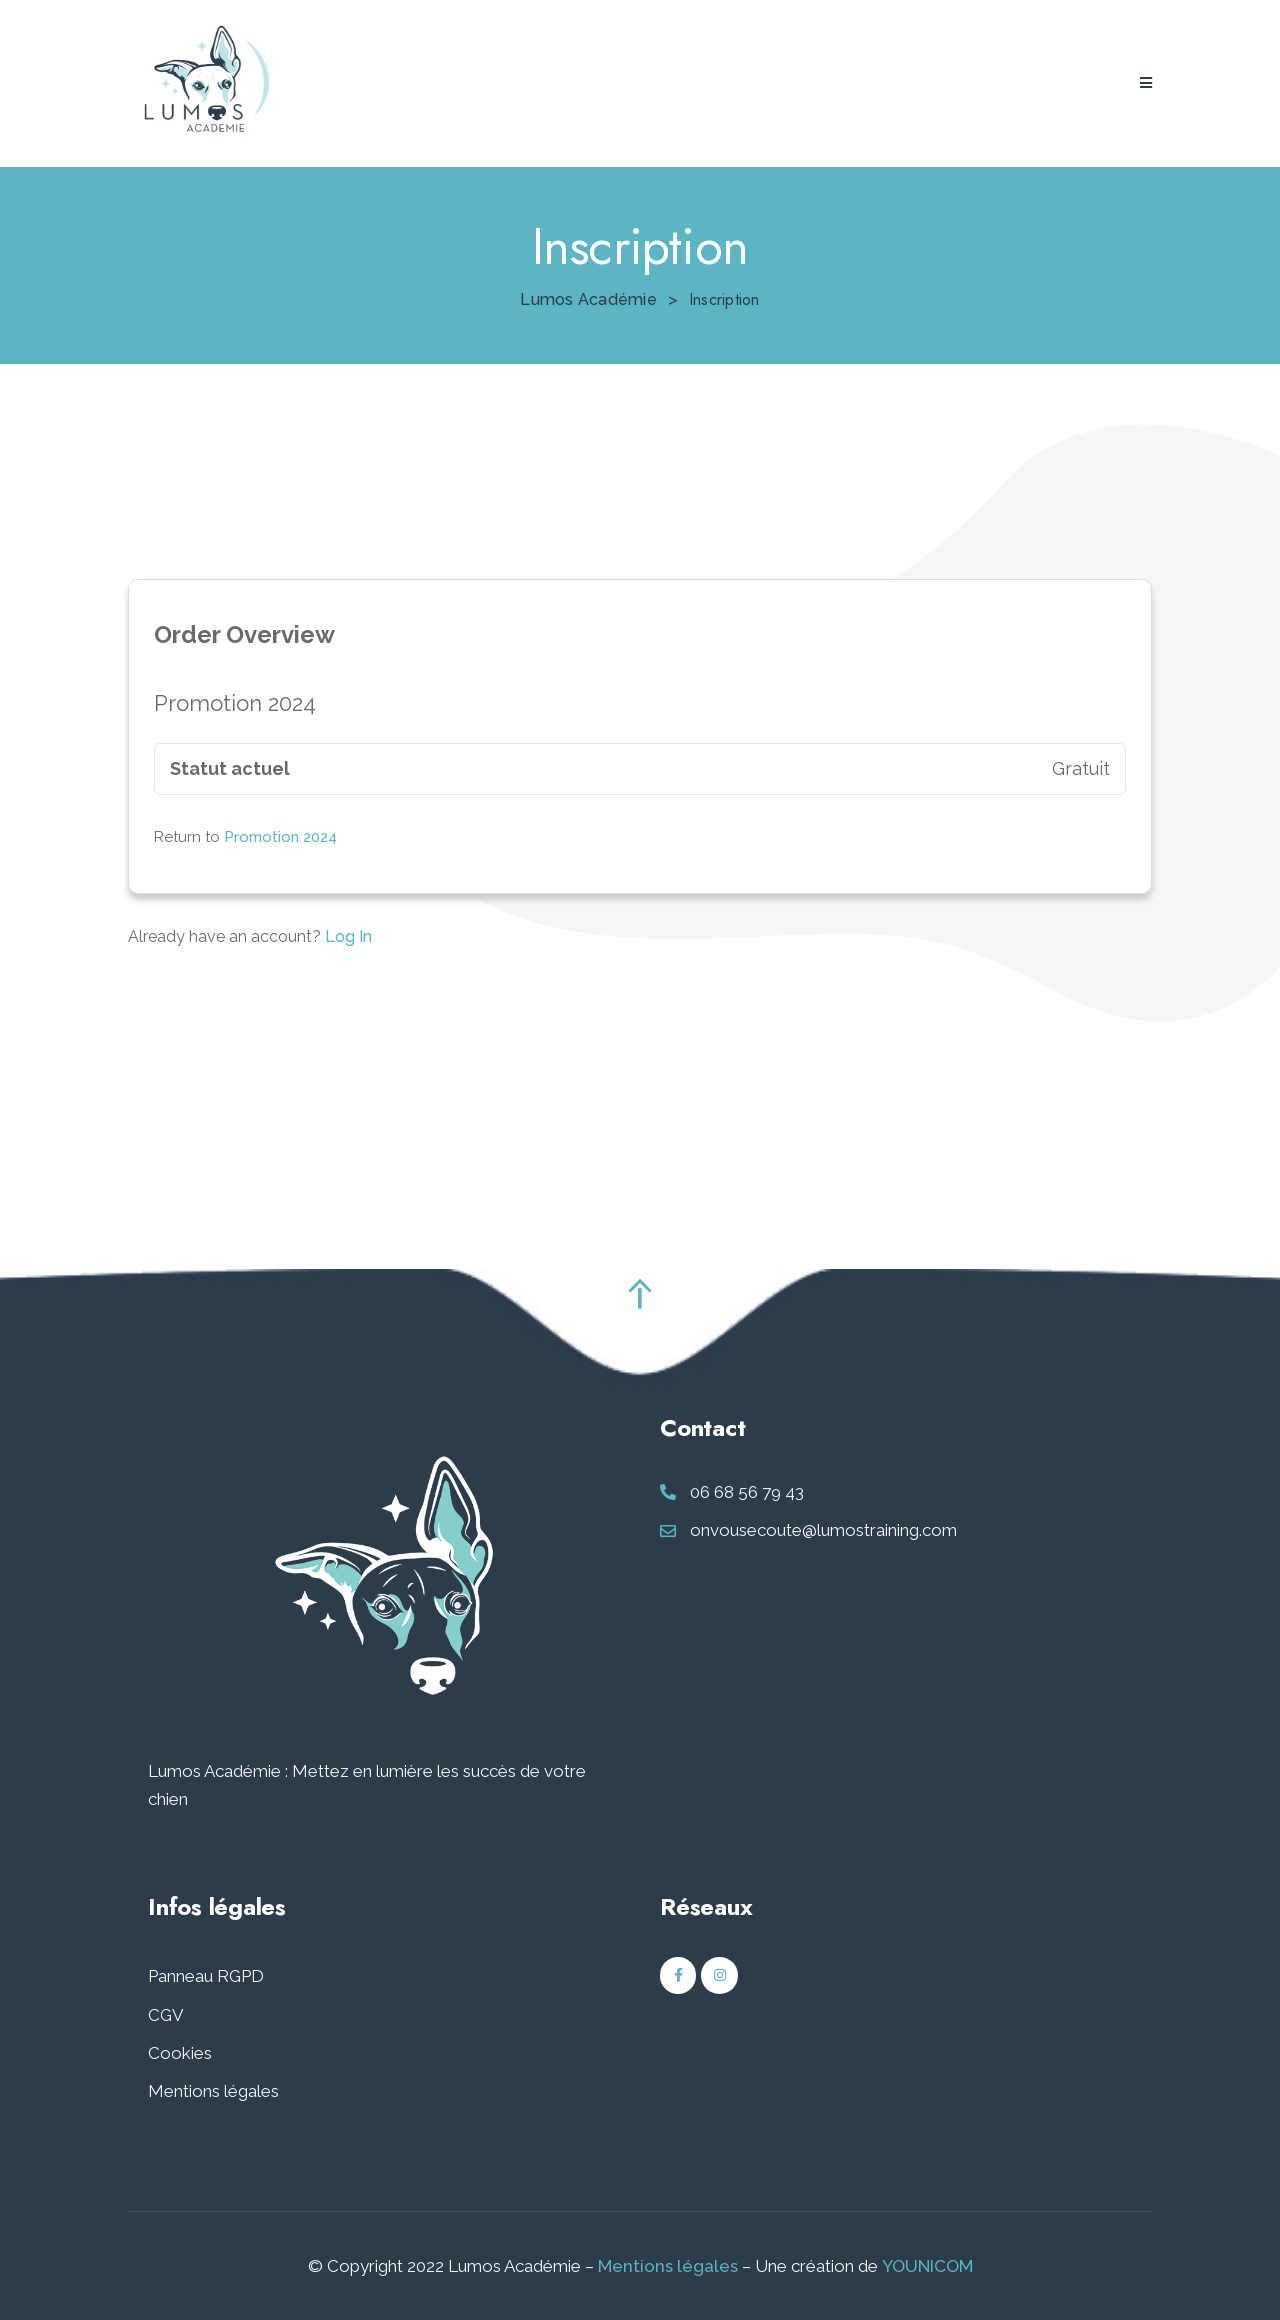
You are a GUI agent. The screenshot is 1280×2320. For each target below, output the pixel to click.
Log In (348, 936)
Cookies (180, 2053)
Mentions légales (213, 2091)
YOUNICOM (927, 2266)
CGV (166, 2015)
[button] (1146, 83)
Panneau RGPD (206, 1976)
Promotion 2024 (280, 837)
